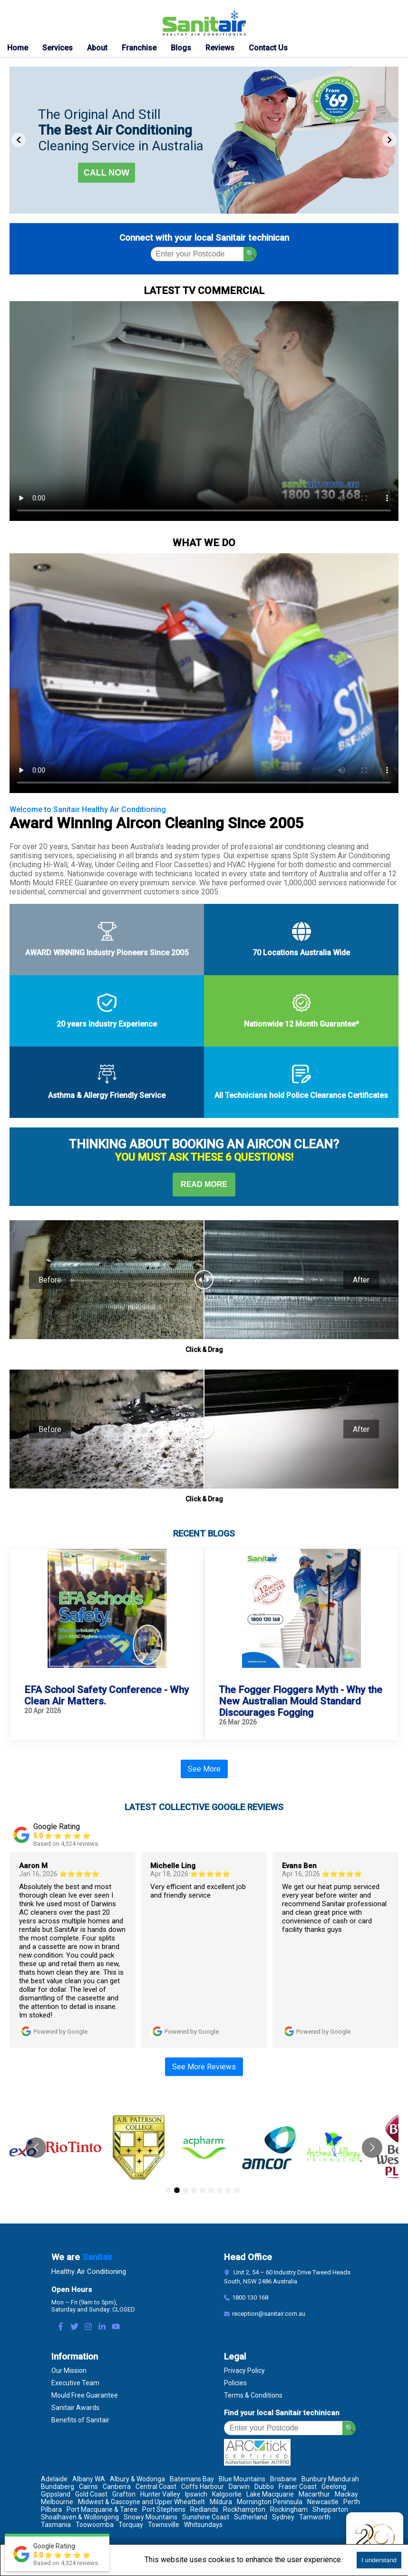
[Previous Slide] (18, 140)
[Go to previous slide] (36, 2147)
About (97, 47)
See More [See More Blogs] (204, 1768)
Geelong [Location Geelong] (333, 2486)
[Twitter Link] (74, 2327)
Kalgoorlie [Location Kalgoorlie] (227, 2494)
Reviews (219, 47)
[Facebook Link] (61, 2327)
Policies (235, 2383)
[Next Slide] (389, 140)
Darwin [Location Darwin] (239, 2486)
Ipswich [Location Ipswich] (196, 2494)
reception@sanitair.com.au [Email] (268, 2313)
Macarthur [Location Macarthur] (314, 2494)
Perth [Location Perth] (351, 2502)
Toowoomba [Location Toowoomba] (95, 2524)
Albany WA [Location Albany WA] (88, 2479)
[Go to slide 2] (177, 2190)
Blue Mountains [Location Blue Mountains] (242, 2479)
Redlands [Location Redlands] (204, 2509)
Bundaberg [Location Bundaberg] (57, 2486)
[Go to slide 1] (168, 2190)
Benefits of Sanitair (80, 2420)
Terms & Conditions (253, 2395)
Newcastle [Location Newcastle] (323, 2502)
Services (57, 47)
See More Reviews (204, 2066)
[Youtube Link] (116, 2327)
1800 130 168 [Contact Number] (250, 2297)
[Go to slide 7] (220, 2190)
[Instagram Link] (88, 2327)
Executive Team (75, 2383)
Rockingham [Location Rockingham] (289, 2509)
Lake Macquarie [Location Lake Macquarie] (270, 2494)
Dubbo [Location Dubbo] (264, 2486)
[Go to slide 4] (194, 2190)
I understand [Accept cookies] (379, 2560)
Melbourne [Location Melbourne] (57, 2502)
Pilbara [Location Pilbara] (51, 2509)
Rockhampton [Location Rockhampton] (244, 2509)
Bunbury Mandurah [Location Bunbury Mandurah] (330, 2479)
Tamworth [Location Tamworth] (314, 2517)
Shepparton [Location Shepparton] (330, 2509)
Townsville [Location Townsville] (163, 2524)
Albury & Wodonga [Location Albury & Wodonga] (137, 2479)
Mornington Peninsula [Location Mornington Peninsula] (269, 2502)
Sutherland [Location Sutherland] (250, 2517)
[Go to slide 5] (202, 2190)
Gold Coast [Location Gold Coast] (91, 2494)
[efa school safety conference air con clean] (107, 1609)
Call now (107, 172)
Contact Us (268, 47)
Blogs (181, 47)
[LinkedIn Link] (102, 2327)
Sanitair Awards (75, 2407)
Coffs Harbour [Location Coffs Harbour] (202, 2486)
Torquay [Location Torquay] (130, 2524)
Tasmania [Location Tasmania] (56, 2524)
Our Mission (69, 2370)
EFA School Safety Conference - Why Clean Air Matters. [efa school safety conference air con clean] (106, 1695)
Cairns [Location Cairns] (88, 2486)
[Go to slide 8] (228, 2190)
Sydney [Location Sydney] (283, 2517)
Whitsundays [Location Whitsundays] (203, 2524)
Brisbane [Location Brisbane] (283, 2479)
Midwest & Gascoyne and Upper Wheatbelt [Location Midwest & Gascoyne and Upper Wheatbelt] (141, 2502)
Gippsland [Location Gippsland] (55, 2494)
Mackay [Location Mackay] (346, 2494)
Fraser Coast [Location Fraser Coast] (298, 2486)
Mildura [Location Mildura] (221, 2502)
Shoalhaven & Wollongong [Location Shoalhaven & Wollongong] (80, 2517)
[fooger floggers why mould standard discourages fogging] (301, 1609)
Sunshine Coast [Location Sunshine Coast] (205, 2517)
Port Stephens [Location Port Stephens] (163, 2509)
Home (17, 47)
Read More (204, 1184)
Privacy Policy (244, 2370)
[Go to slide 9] (237, 2190)
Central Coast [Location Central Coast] (156, 2486)
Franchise (139, 47)
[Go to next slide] (372, 2147)
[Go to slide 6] (211, 2190)
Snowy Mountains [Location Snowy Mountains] (150, 2517)
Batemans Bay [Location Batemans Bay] (192, 2479)
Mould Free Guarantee (84, 2395)
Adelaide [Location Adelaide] (54, 2479)
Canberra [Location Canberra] (117, 2486)
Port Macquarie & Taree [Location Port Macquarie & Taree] (102, 2509)
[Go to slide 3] (185, 2190)
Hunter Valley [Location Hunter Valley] (160, 2494)
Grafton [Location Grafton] (124, 2494)
